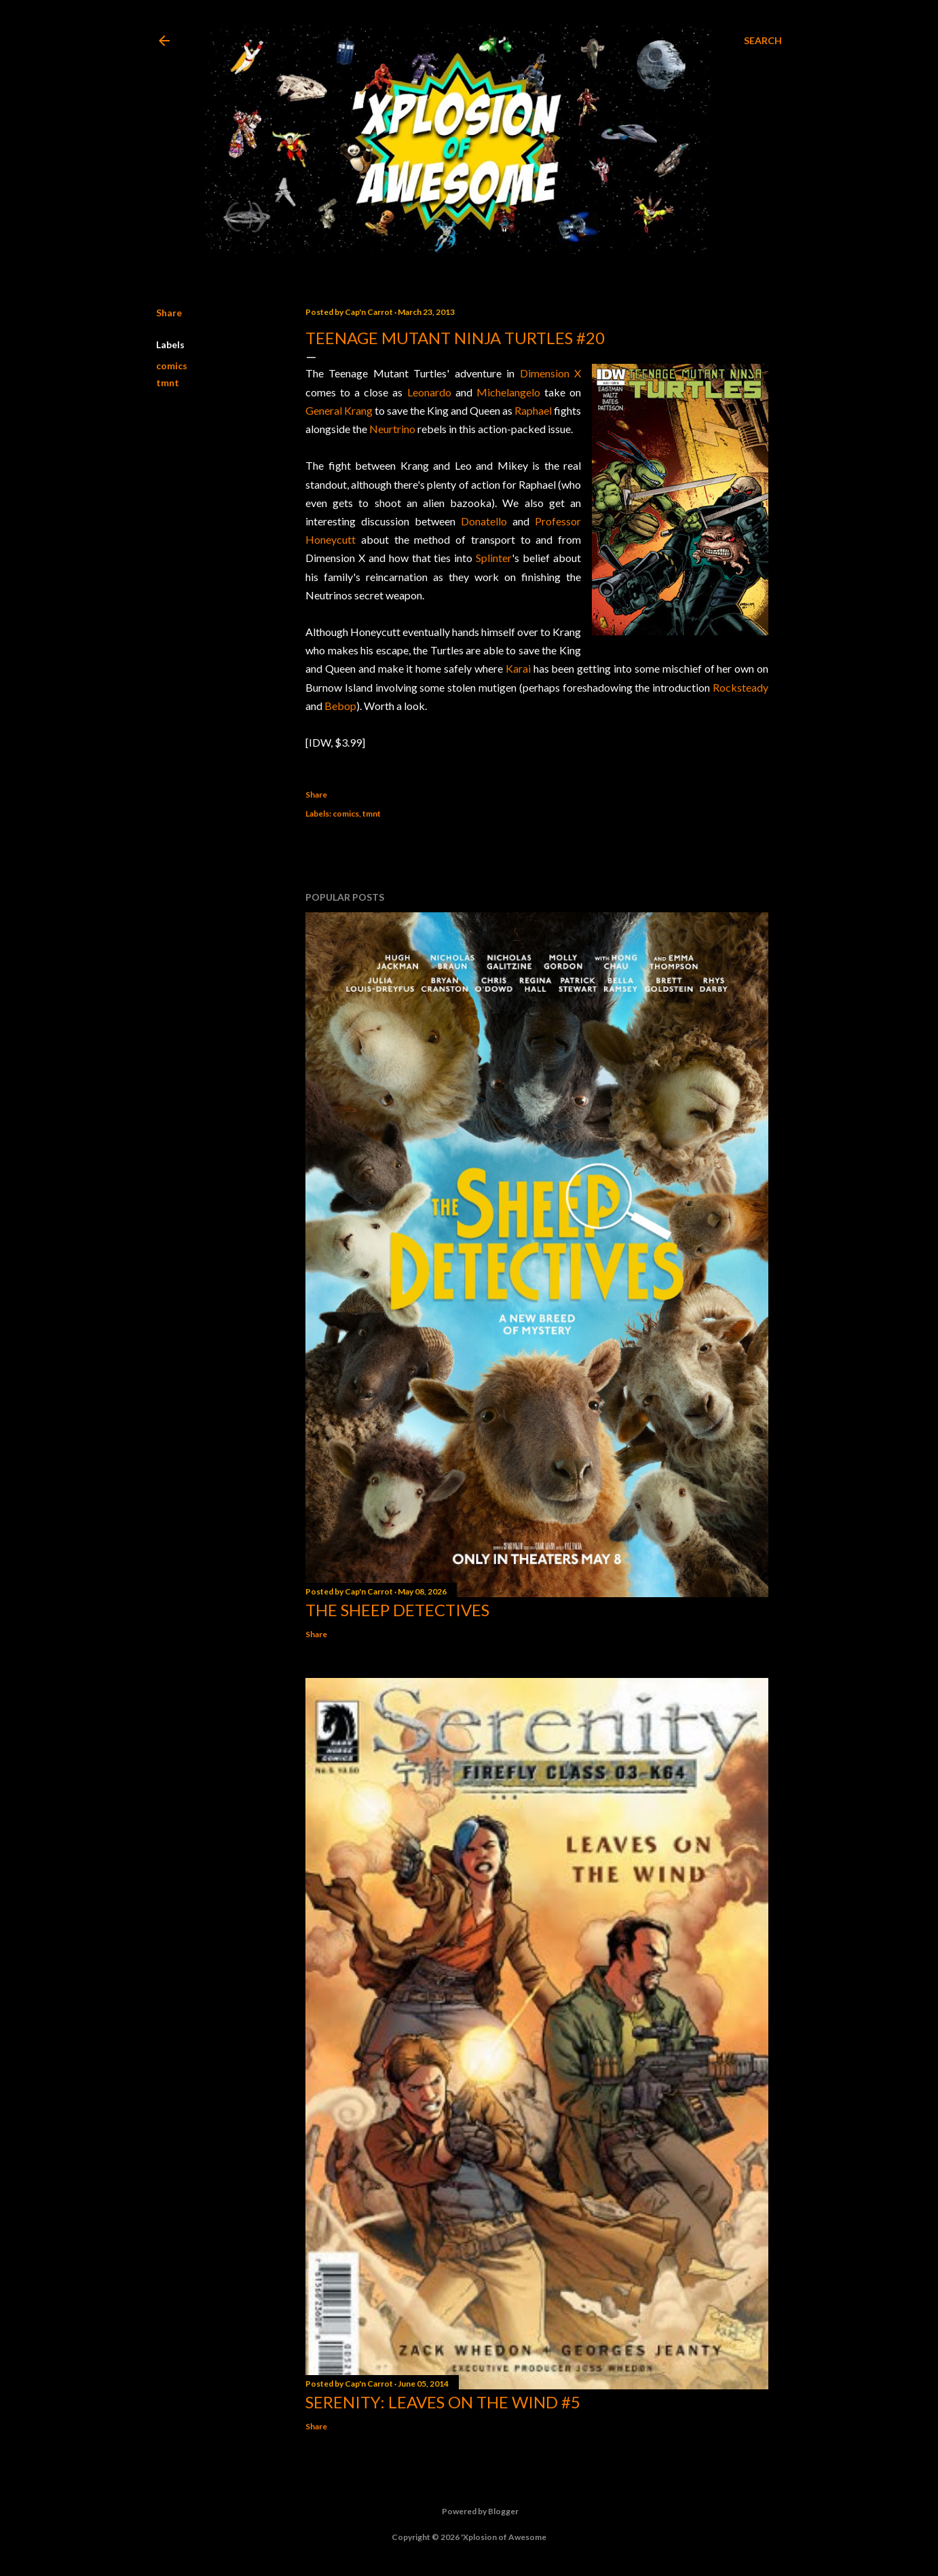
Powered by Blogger (469, 2511)
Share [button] (169, 312)
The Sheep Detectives (397, 1610)
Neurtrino (392, 428)
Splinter (494, 557)
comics (171, 365)
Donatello (484, 521)
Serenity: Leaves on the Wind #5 (442, 2402)
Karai (518, 668)
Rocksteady (740, 687)
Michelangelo (508, 392)
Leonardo (429, 392)
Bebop (340, 705)
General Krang (339, 410)
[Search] (763, 40)
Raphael (533, 410)
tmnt (167, 382)
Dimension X (550, 373)
